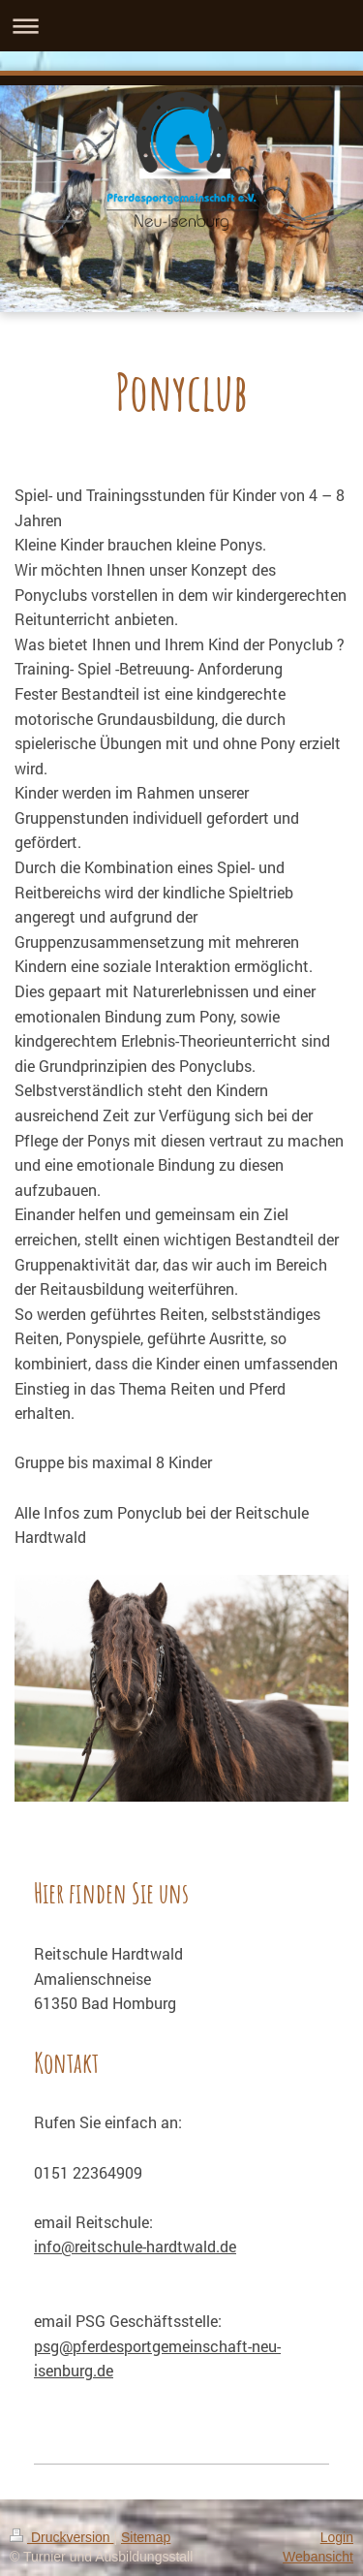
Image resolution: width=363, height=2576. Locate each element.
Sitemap (145, 2537)
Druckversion (61, 2537)
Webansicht (318, 2556)
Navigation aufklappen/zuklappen (181, 26)
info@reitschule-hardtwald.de (135, 2246)
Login (336, 2537)
